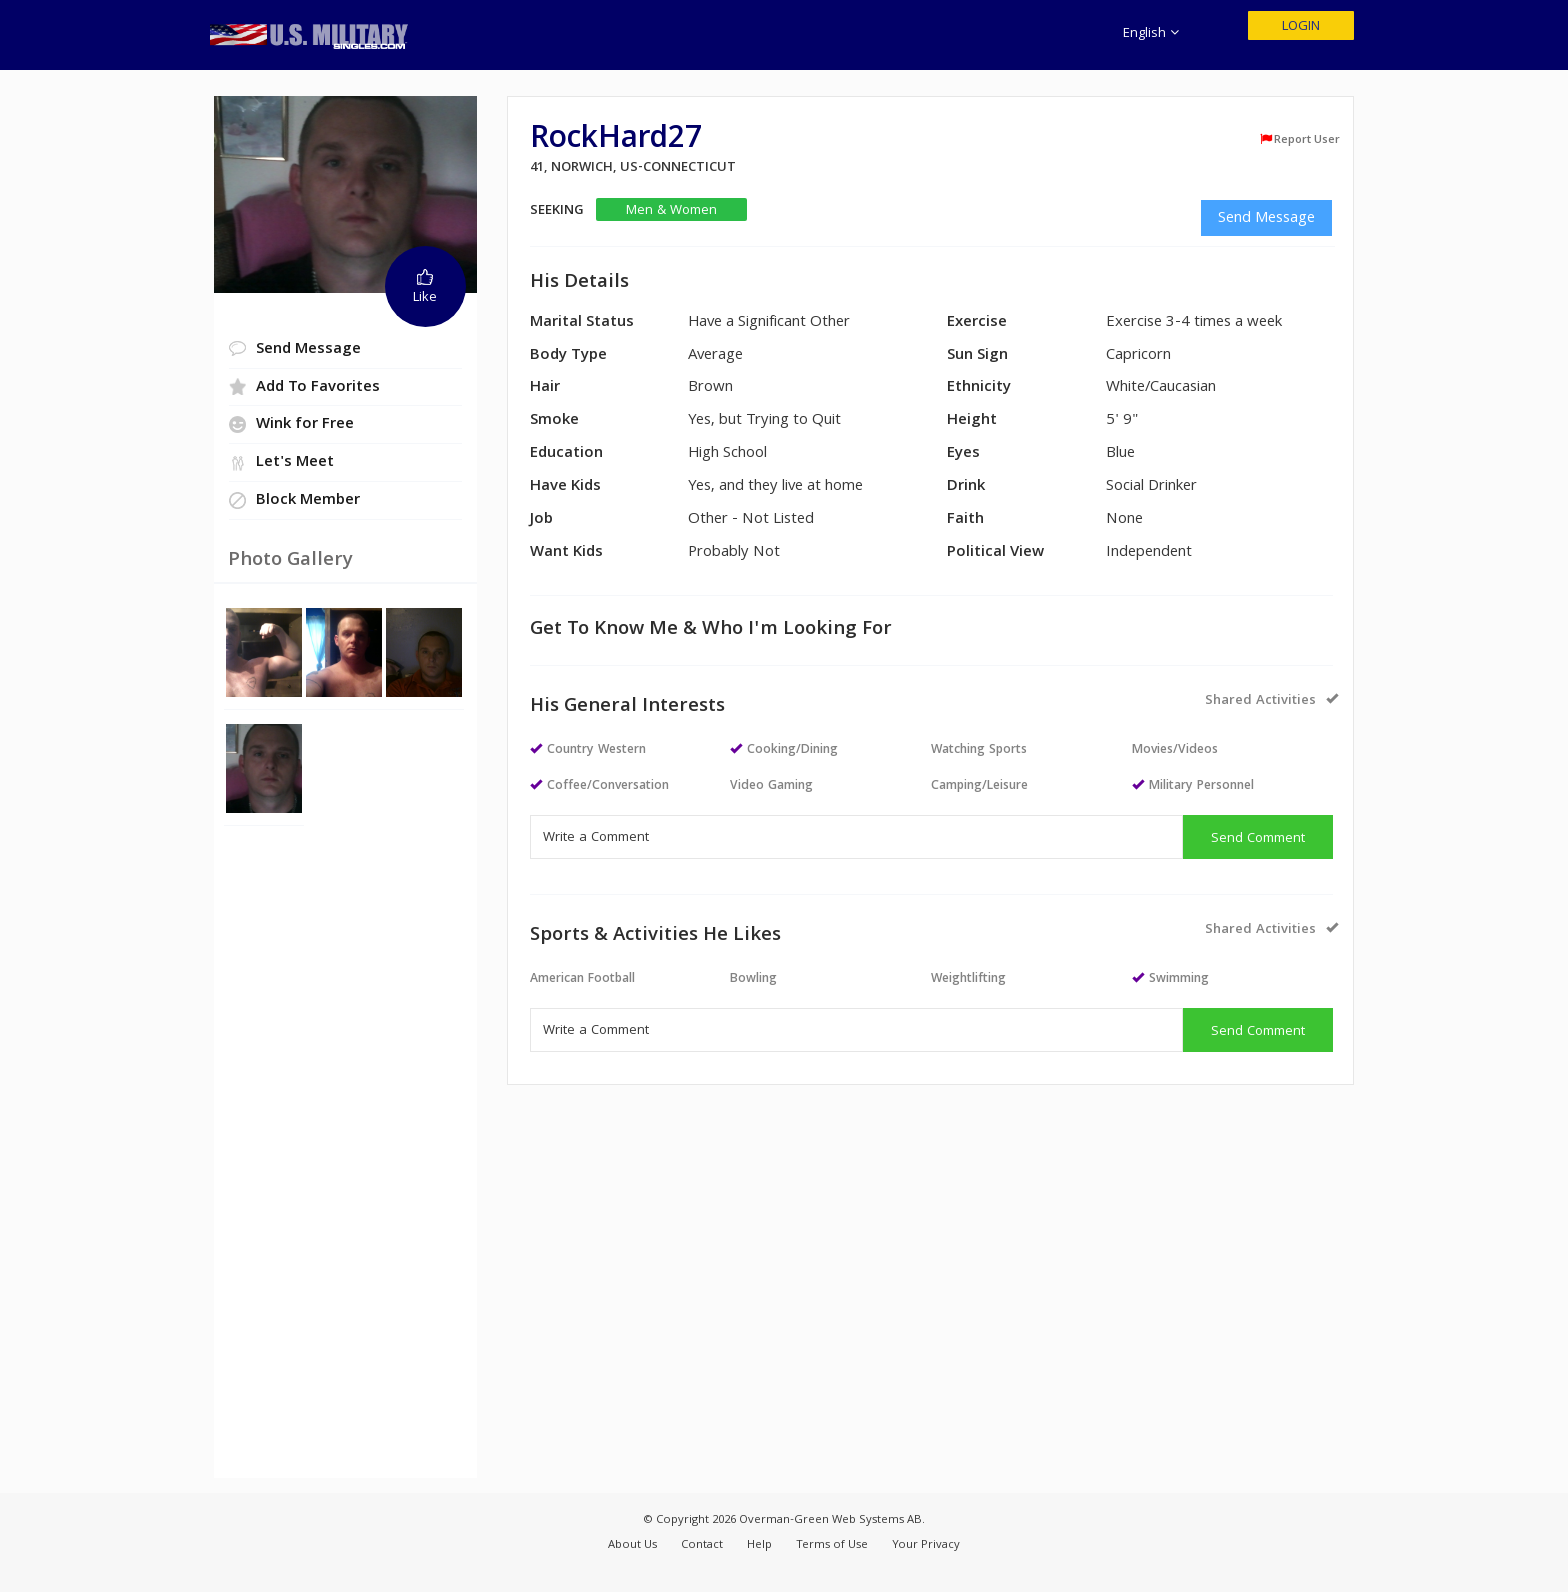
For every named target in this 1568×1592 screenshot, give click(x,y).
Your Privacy (926, 1545)
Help (759, 1545)
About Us (632, 1545)
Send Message (1266, 219)
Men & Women (671, 210)
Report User (1299, 140)
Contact (702, 1545)
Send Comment (1258, 839)
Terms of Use (832, 1545)
